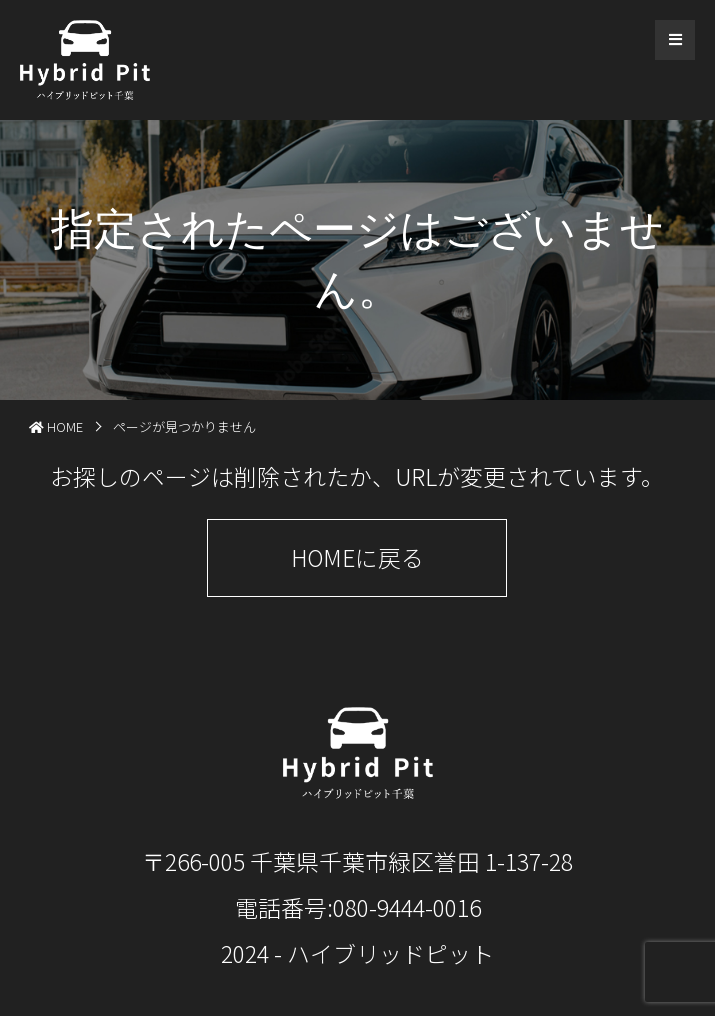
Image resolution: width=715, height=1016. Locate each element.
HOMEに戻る (357, 557)
